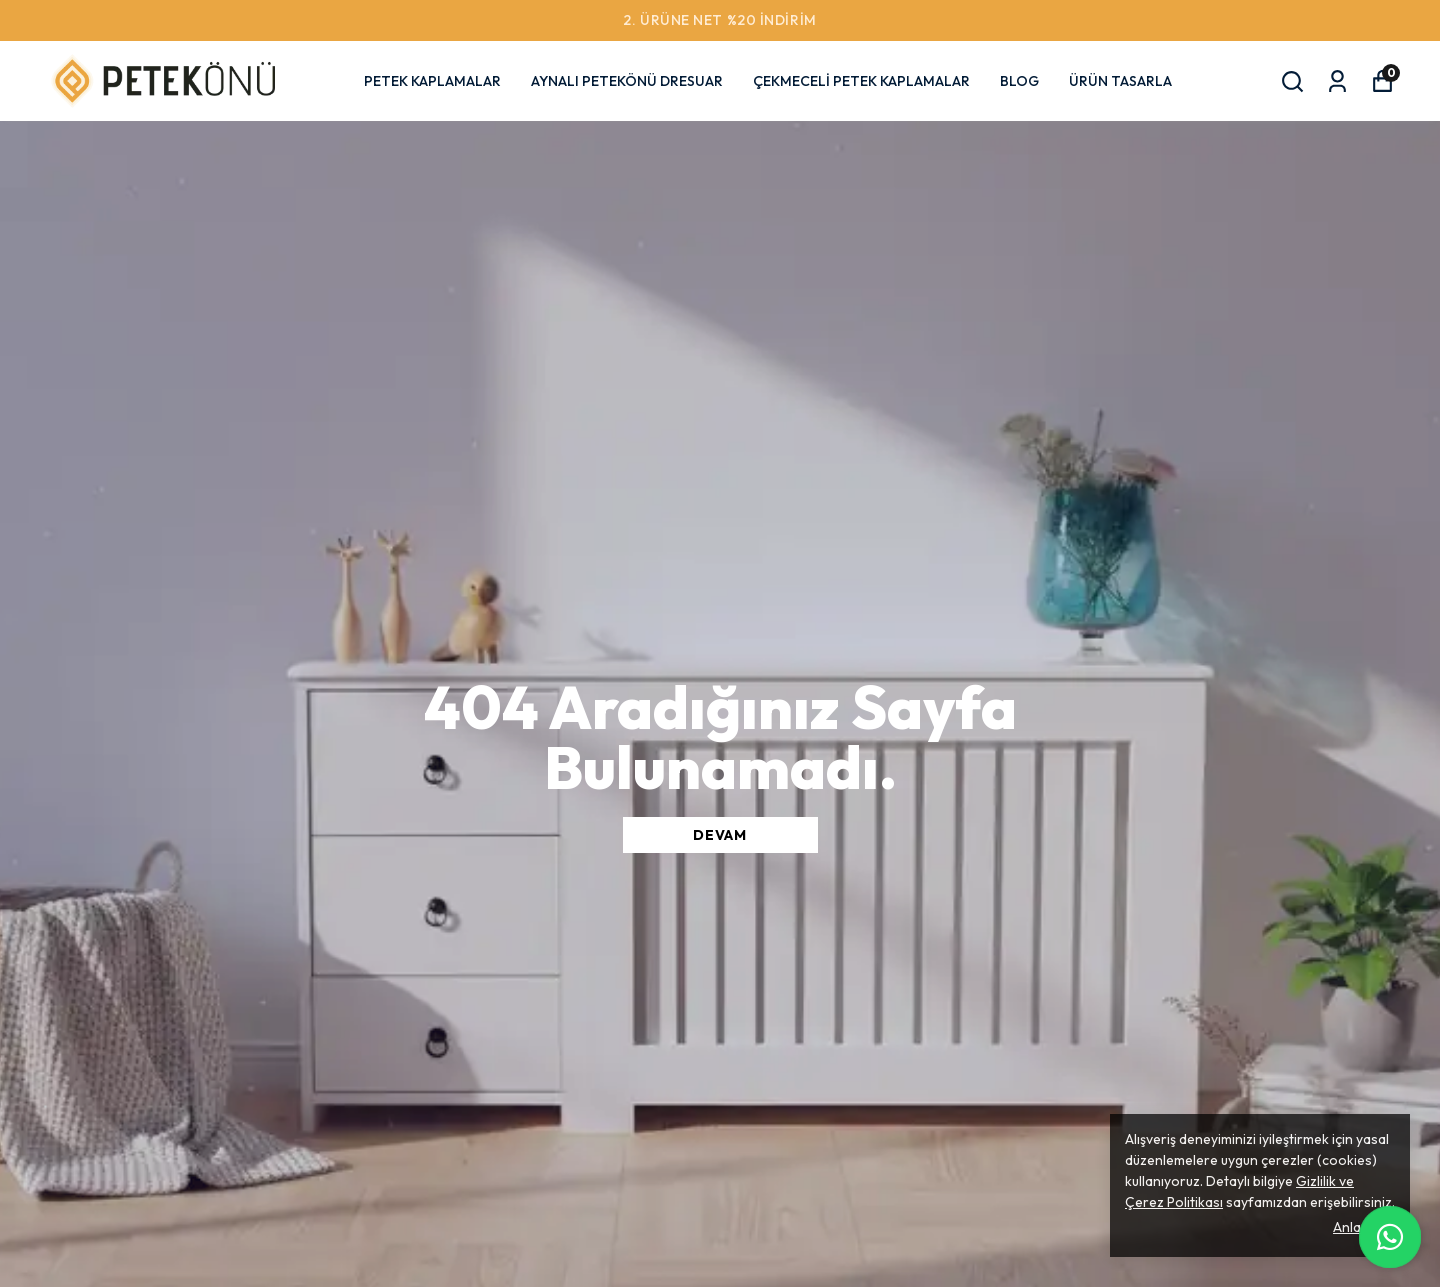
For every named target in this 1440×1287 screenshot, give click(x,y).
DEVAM (720, 835)
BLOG (1019, 81)
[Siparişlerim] (1337, 81)
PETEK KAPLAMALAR (432, 81)
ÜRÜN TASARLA (1120, 81)
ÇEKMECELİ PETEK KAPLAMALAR (861, 81)
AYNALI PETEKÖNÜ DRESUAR (627, 81)
